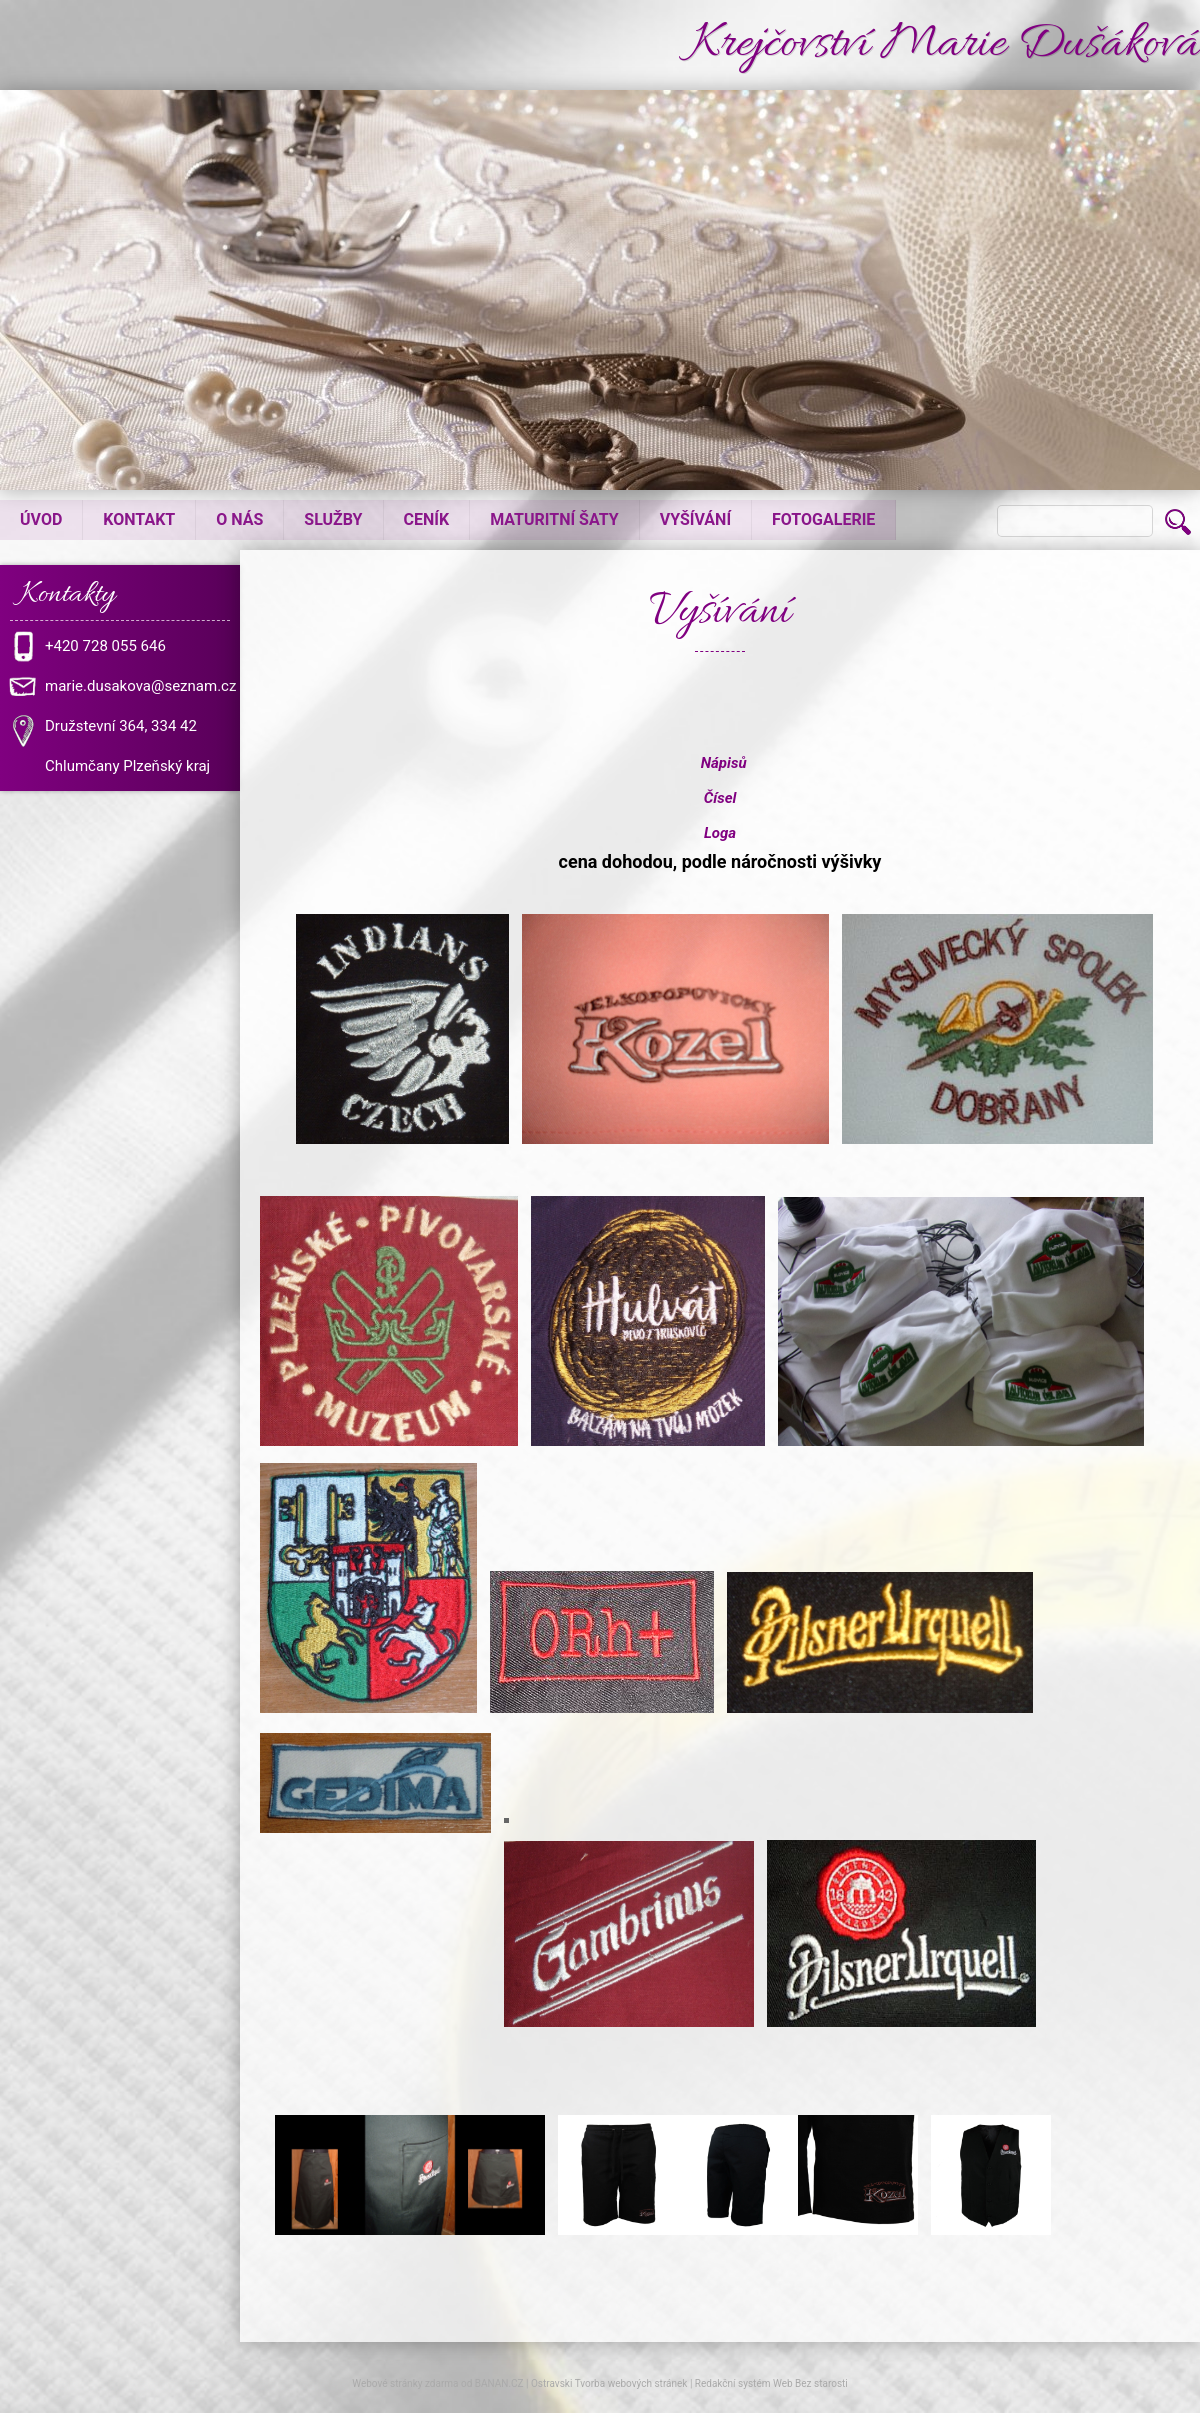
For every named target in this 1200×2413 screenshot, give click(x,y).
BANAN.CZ (499, 2383)
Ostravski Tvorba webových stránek (609, 2383)
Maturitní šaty (554, 519)
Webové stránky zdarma (405, 2383)
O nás (239, 519)
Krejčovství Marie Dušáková (935, 45)
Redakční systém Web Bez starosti (771, 2383)
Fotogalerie (823, 519)
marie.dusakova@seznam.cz (140, 686)
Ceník (427, 519)
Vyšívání (695, 519)
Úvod (41, 519)
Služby (333, 519)
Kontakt (139, 519)
